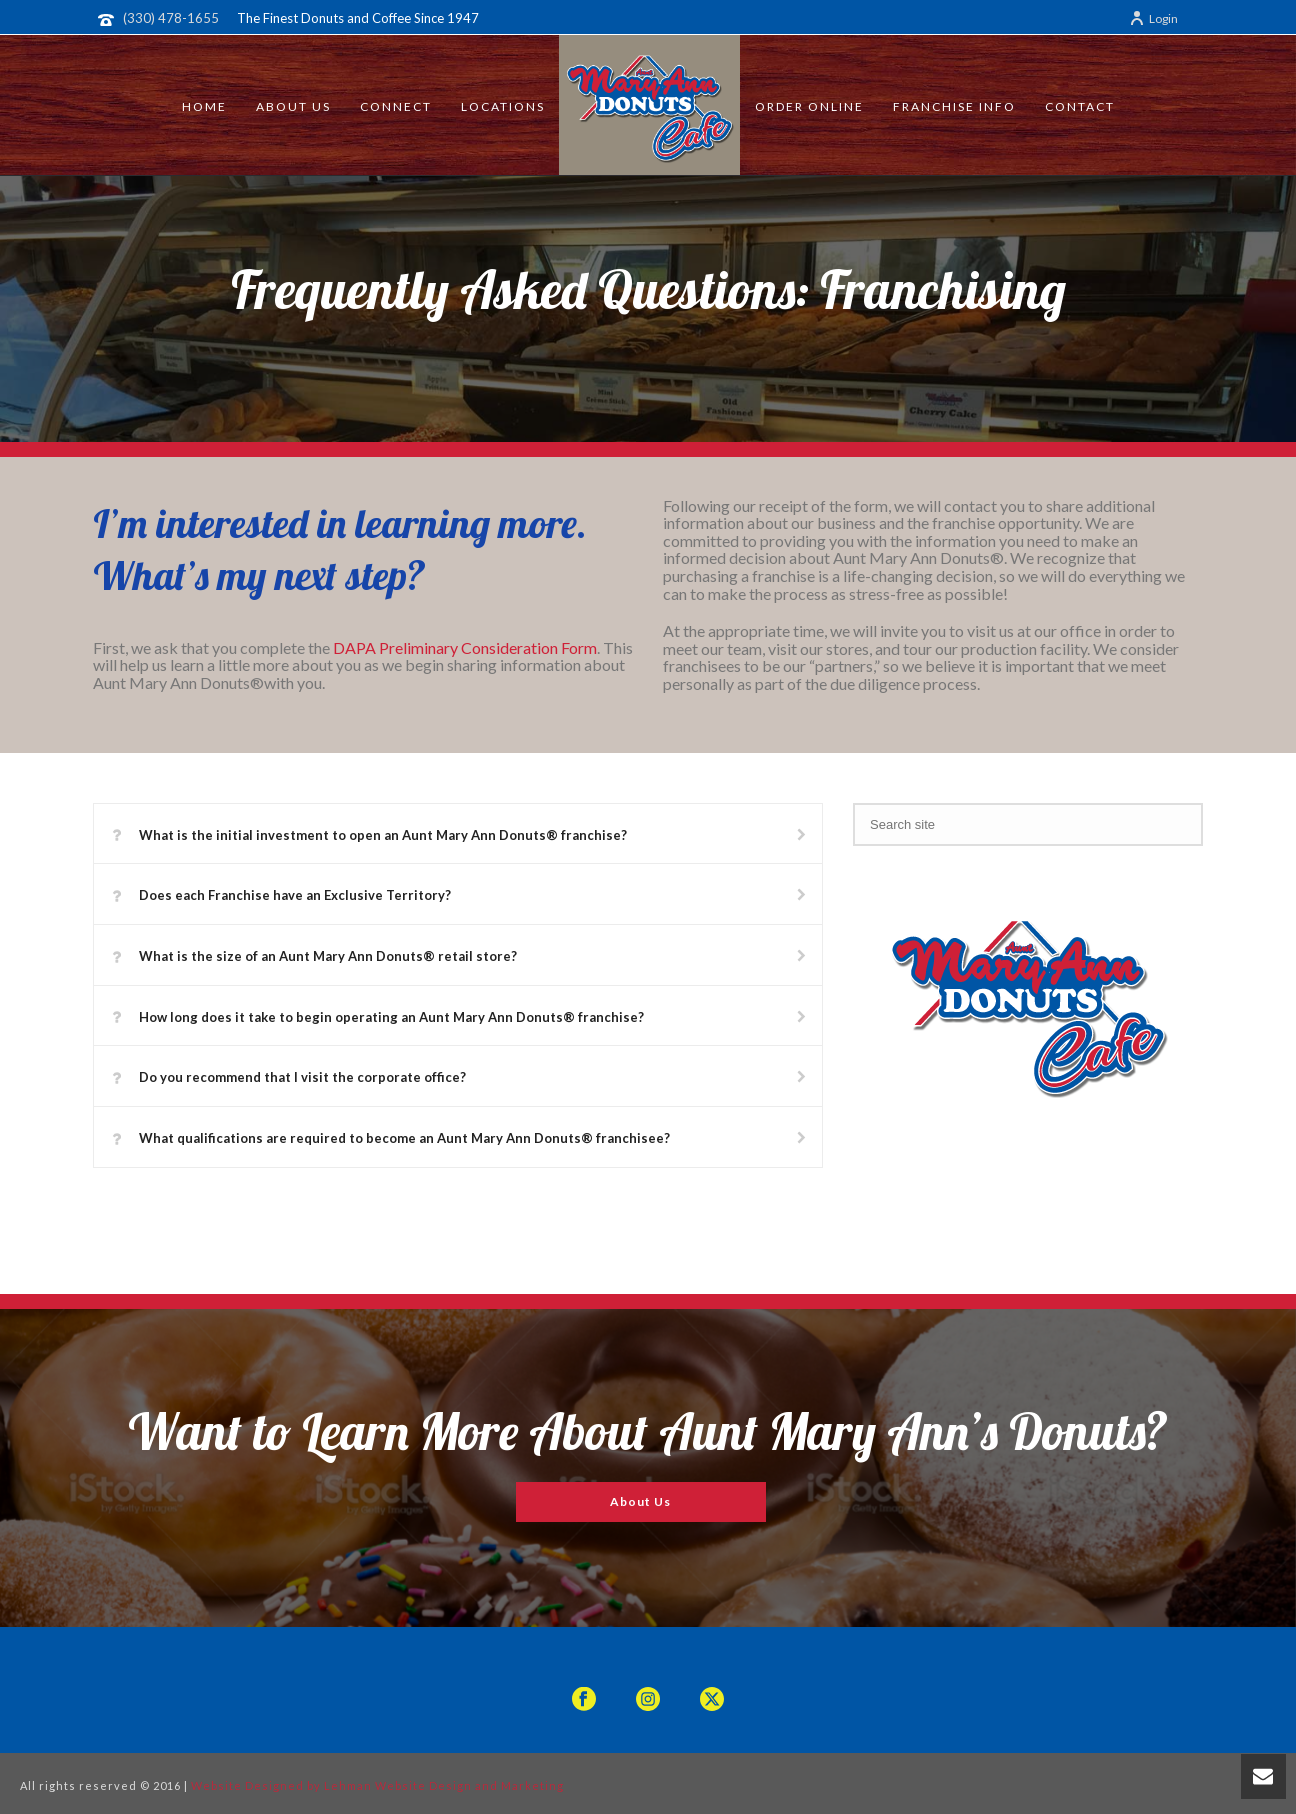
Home (204, 106)
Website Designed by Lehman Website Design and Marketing (377, 1785)
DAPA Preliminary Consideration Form (465, 647)
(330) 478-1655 (171, 18)
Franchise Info (954, 106)
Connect (396, 106)
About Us (293, 106)
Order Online (809, 106)
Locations (503, 106)
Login (1153, 18)
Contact (1080, 106)
